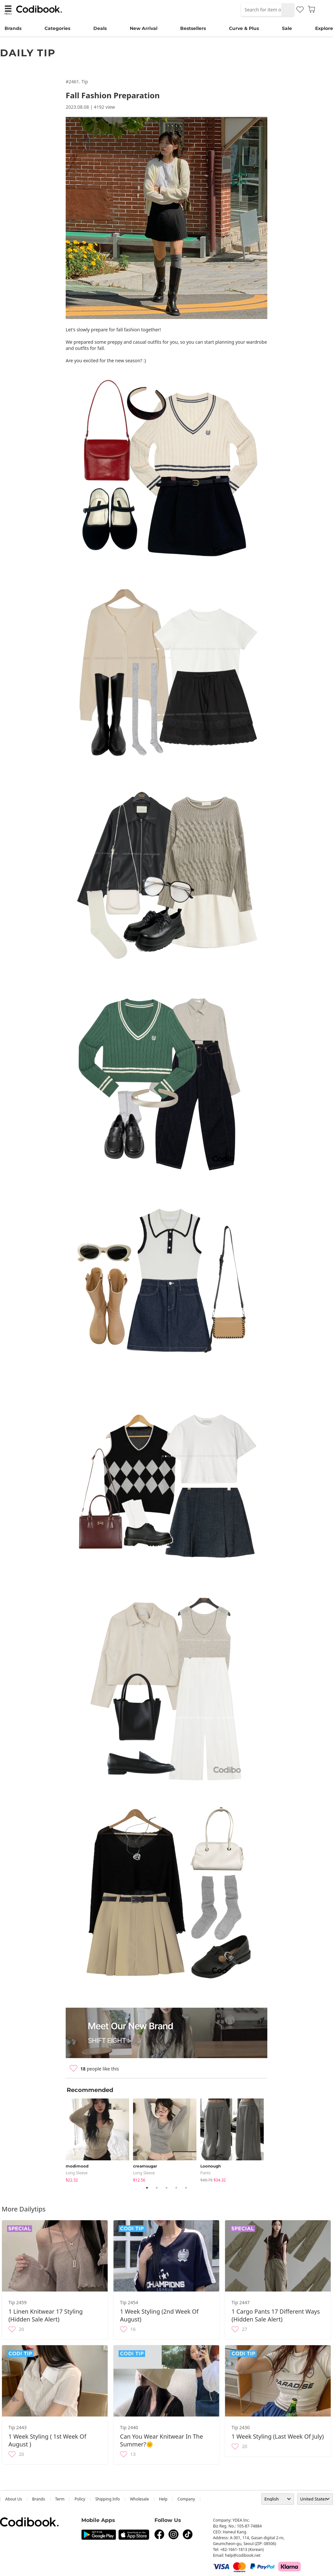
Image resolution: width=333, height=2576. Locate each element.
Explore (324, 28)
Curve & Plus (244, 28)
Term (60, 2499)
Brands (13, 28)
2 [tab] (156, 2187)
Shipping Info (107, 2499)
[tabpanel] (99, 2139)
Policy (79, 2499)
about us (13, 2499)
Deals (100, 28)
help (163, 2499)
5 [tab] (186, 2187)
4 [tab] (176, 2187)
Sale (287, 28)
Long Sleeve (76, 2173)
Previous (61, 2139)
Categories (57, 28)
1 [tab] (147, 2187)
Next (272, 2139)
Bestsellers (193, 28)
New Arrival (143, 28)
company (186, 2499)
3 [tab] (166, 2187)
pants (205, 2173)
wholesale (139, 2499)
